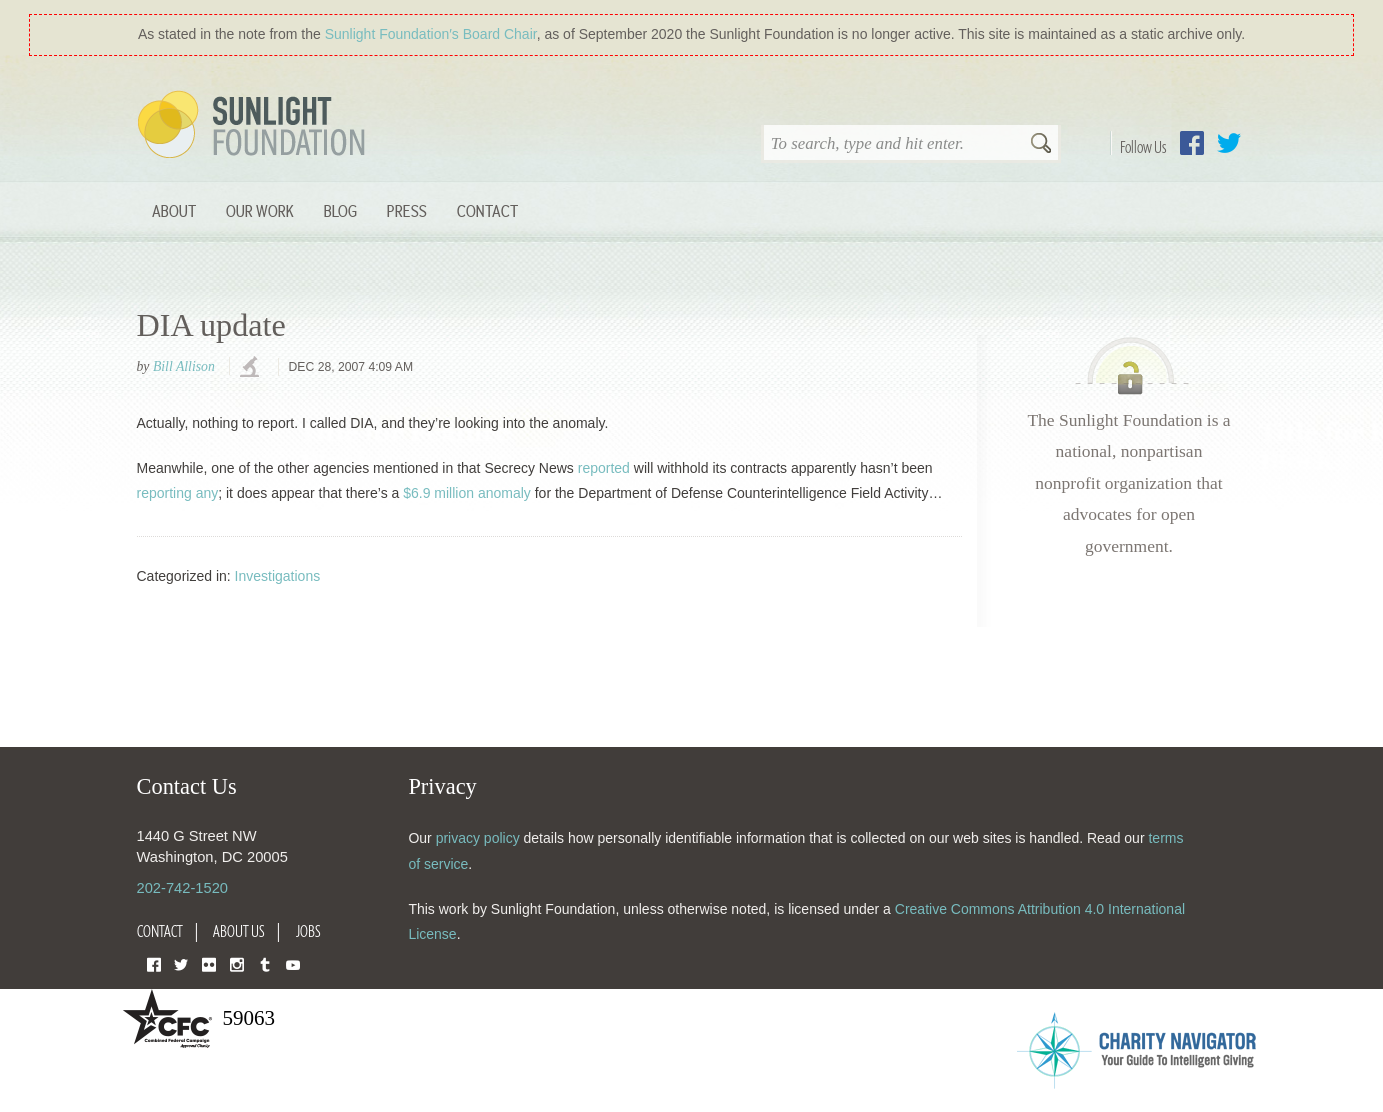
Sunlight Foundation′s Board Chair (431, 34)
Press (407, 210)
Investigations (278, 576)
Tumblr (265, 963)
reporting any (178, 493)
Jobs (308, 931)
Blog (340, 210)
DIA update (211, 325)
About (174, 210)
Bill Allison (184, 366)
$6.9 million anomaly (467, 493)
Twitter (1229, 143)
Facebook (1192, 143)
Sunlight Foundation (255, 126)
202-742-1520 (182, 888)
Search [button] (1041, 145)
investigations (252, 368)
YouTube (293, 963)
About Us (239, 931)
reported (604, 468)
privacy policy (478, 838)
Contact (487, 210)
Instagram (237, 963)
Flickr (209, 963)
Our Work (260, 210)
